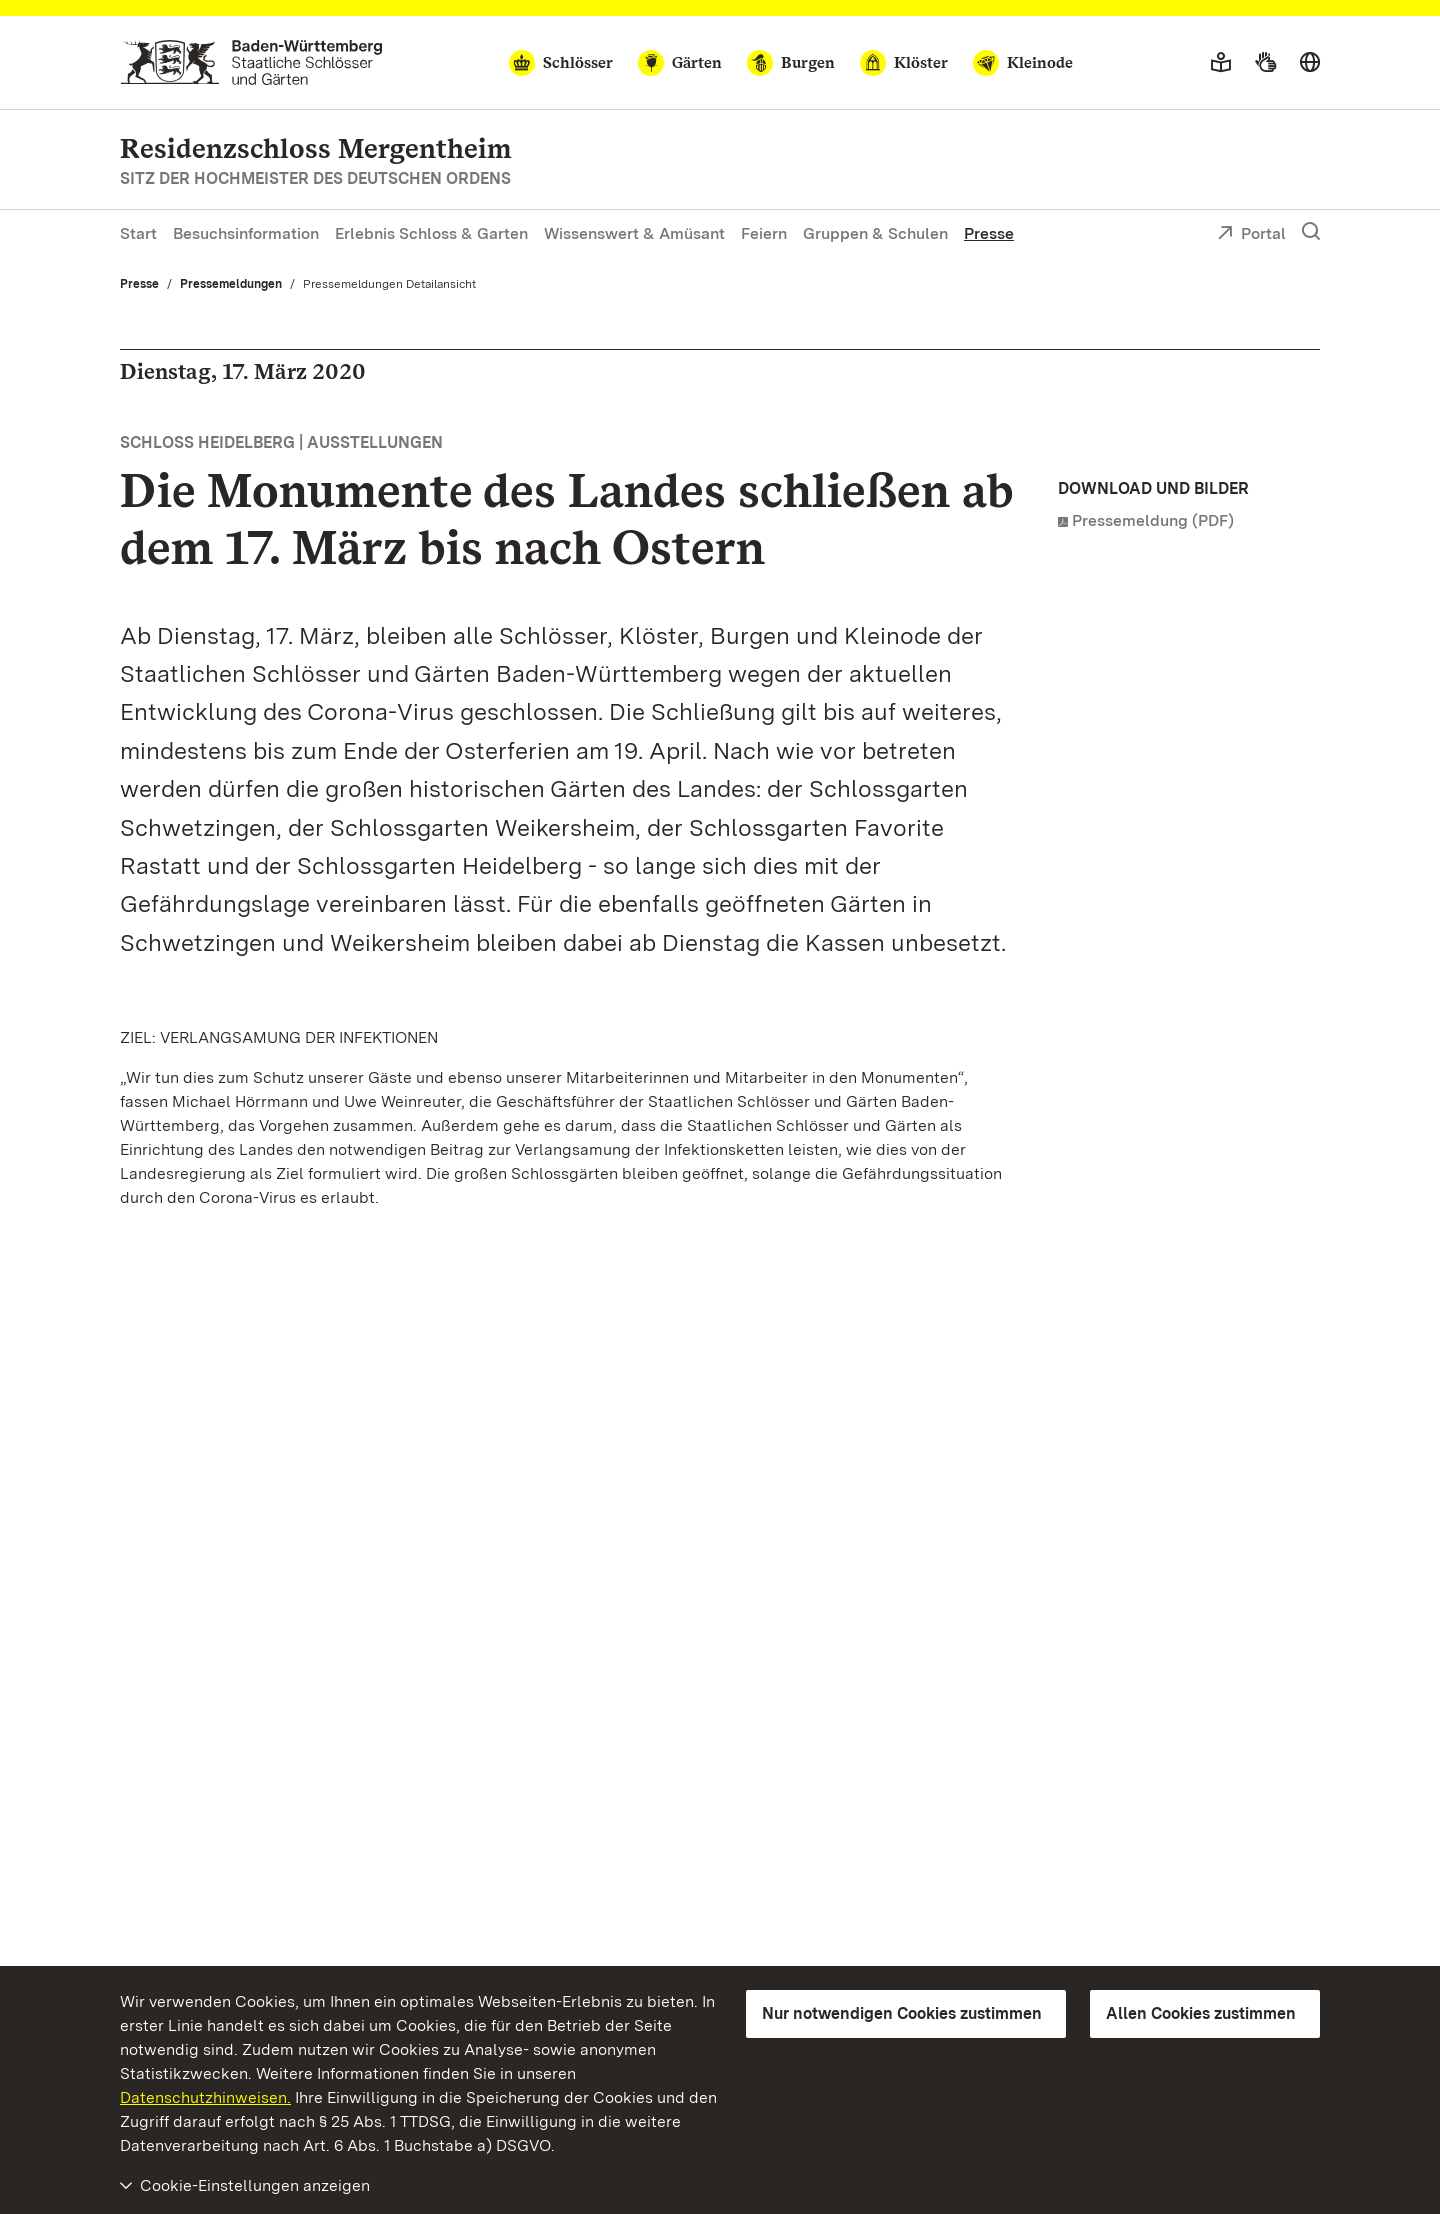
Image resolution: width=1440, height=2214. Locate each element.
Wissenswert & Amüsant (634, 233)
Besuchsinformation (246, 233)
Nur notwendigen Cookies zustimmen (902, 2013)
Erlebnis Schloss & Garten (431, 233)
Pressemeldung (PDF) (1153, 520)
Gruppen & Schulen (875, 233)
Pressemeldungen (231, 284)
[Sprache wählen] (1310, 63)
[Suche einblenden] (1311, 232)
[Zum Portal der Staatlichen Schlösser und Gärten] (251, 62)
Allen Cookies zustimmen (1201, 2013)
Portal (1251, 235)
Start (138, 233)
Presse (989, 233)
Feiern (764, 233)
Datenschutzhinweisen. (205, 2097)
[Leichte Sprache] (1221, 63)
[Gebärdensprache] (1265, 63)
